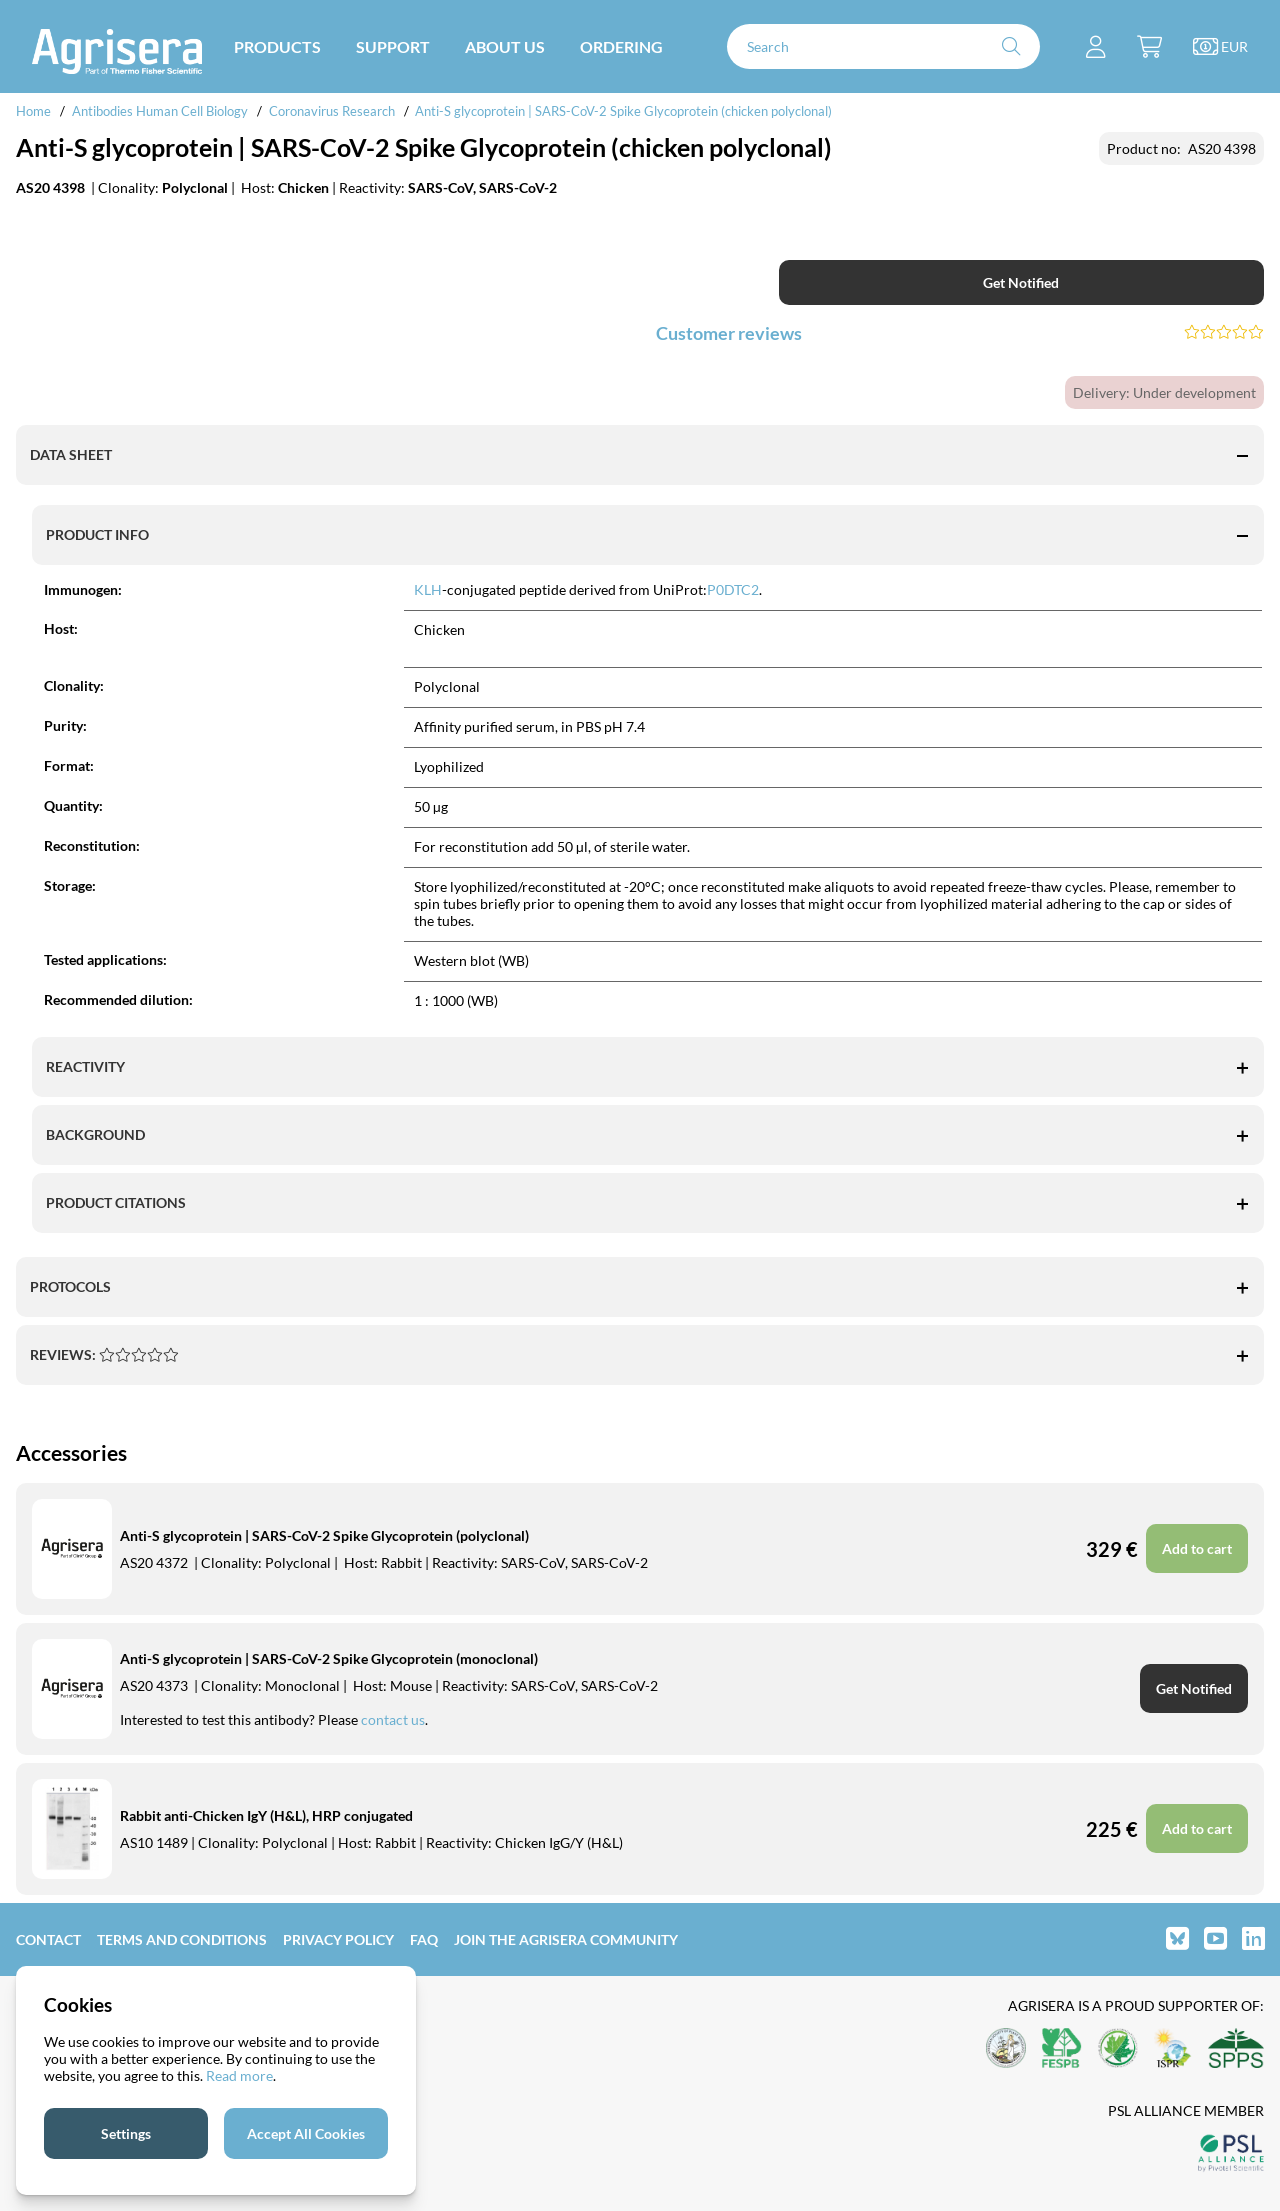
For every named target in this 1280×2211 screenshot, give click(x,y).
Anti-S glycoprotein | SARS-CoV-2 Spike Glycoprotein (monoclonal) (329, 1658)
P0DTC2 (733, 589)
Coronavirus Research (332, 111)
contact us (393, 1719)
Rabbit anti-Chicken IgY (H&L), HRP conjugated (266, 1815)
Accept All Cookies (306, 2133)
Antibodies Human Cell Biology (160, 111)
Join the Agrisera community (566, 1939)
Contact (48, 1939)
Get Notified (1021, 282)
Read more (239, 2075)
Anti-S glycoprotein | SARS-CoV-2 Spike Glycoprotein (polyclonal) (324, 1535)
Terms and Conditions (182, 1939)
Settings (126, 2133)
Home (33, 111)
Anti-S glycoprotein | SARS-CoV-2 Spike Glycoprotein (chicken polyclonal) (623, 111)
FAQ (424, 1939)
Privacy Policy (338, 1939)
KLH (428, 589)
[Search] (883, 46)
